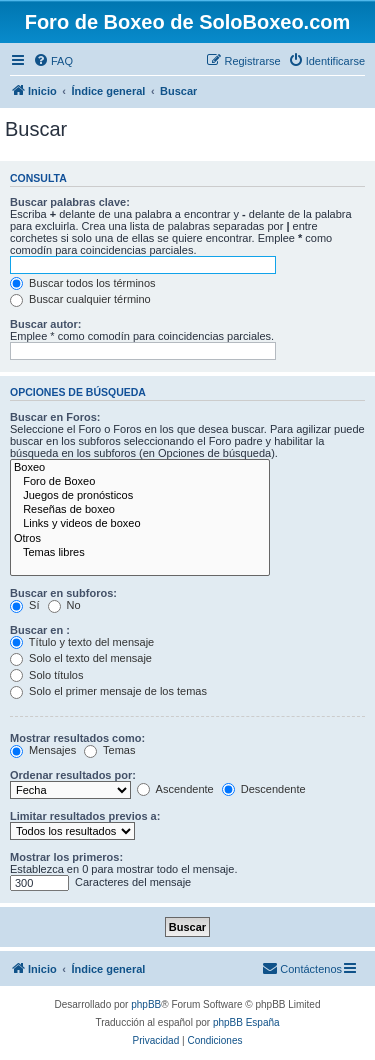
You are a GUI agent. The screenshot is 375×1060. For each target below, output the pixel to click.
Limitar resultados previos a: (85, 816)
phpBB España (246, 1022)
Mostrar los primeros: (66, 857)
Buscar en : (40, 630)
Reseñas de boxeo (140, 510)
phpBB (146, 1004)
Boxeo (140, 468)
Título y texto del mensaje (82, 642)
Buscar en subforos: (63, 593)
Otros (140, 539)
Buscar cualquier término (80, 299)
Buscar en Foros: (55, 417)
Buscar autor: (46, 324)
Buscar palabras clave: (70, 202)
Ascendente (175, 789)
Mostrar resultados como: (77, 738)
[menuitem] (53, 61)
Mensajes (43, 750)
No (64, 605)
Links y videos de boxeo (140, 524)
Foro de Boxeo (140, 482)
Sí (24, 605)
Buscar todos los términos (83, 283)
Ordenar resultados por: (73, 775)
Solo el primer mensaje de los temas (108, 691)
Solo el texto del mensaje (81, 658)
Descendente (264, 789)
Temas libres (140, 553)
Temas (109, 750)
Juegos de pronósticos (140, 496)
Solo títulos (46, 675)
